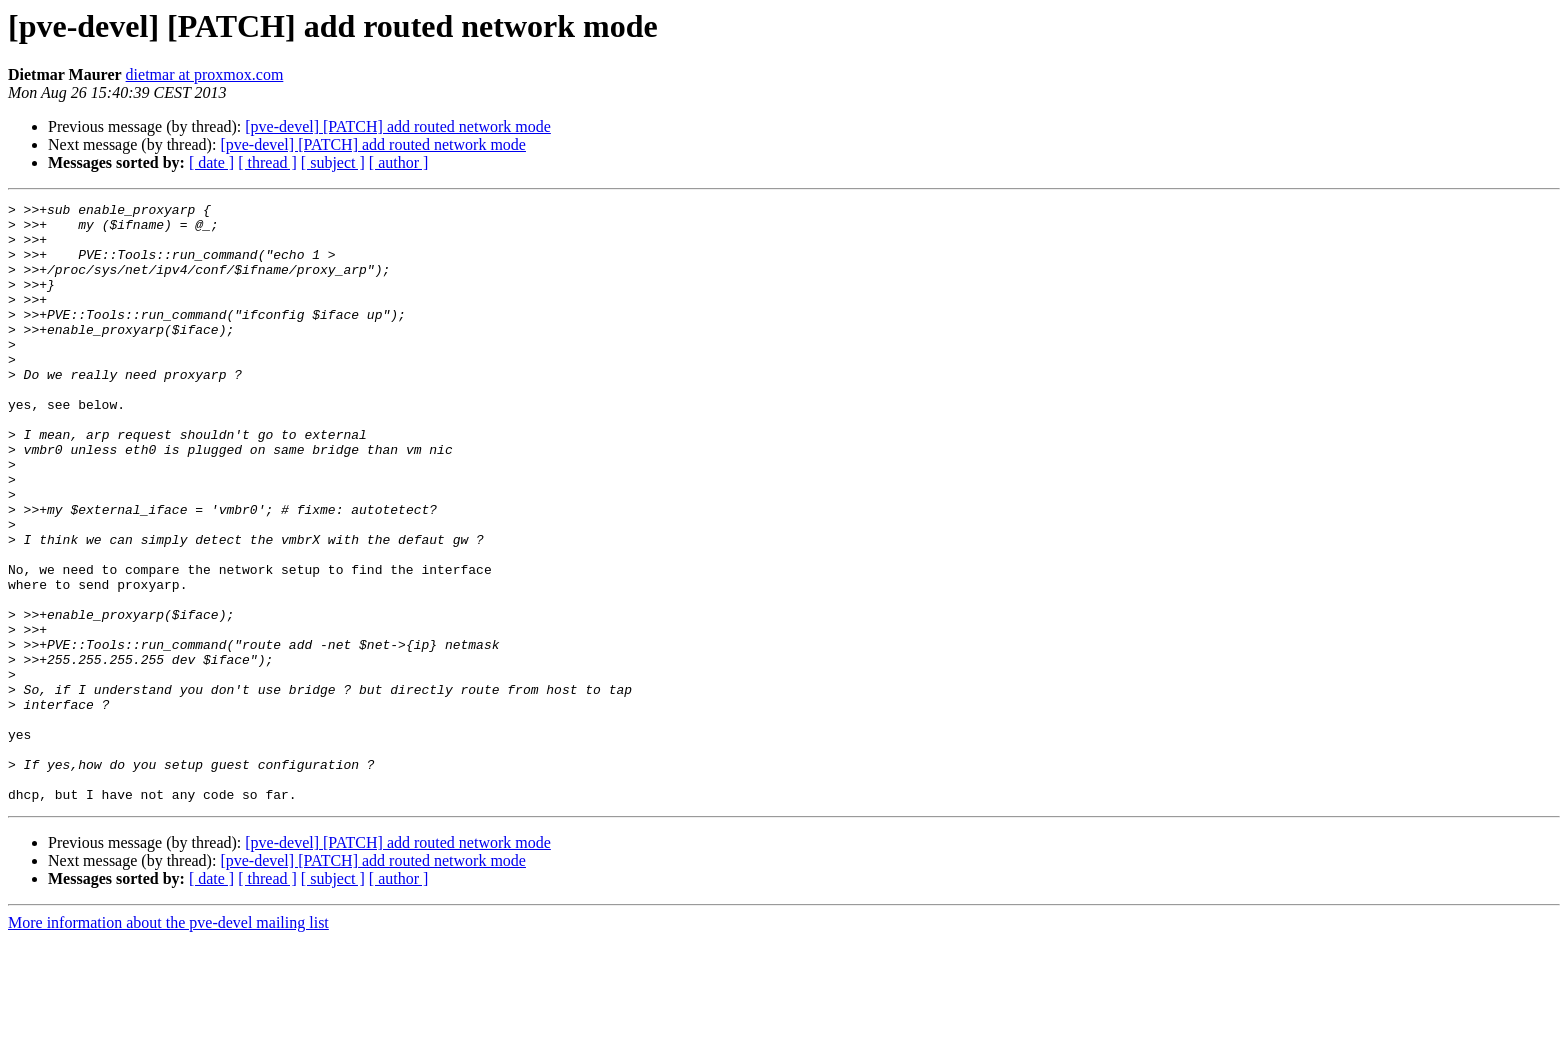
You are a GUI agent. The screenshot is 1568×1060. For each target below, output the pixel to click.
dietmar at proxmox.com (205, 74)
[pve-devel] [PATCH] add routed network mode (398, 126)
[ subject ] (333, 162)
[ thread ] (267, 162)
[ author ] (399, 162)
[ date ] (211, 162)
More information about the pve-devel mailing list (168, 1042)
